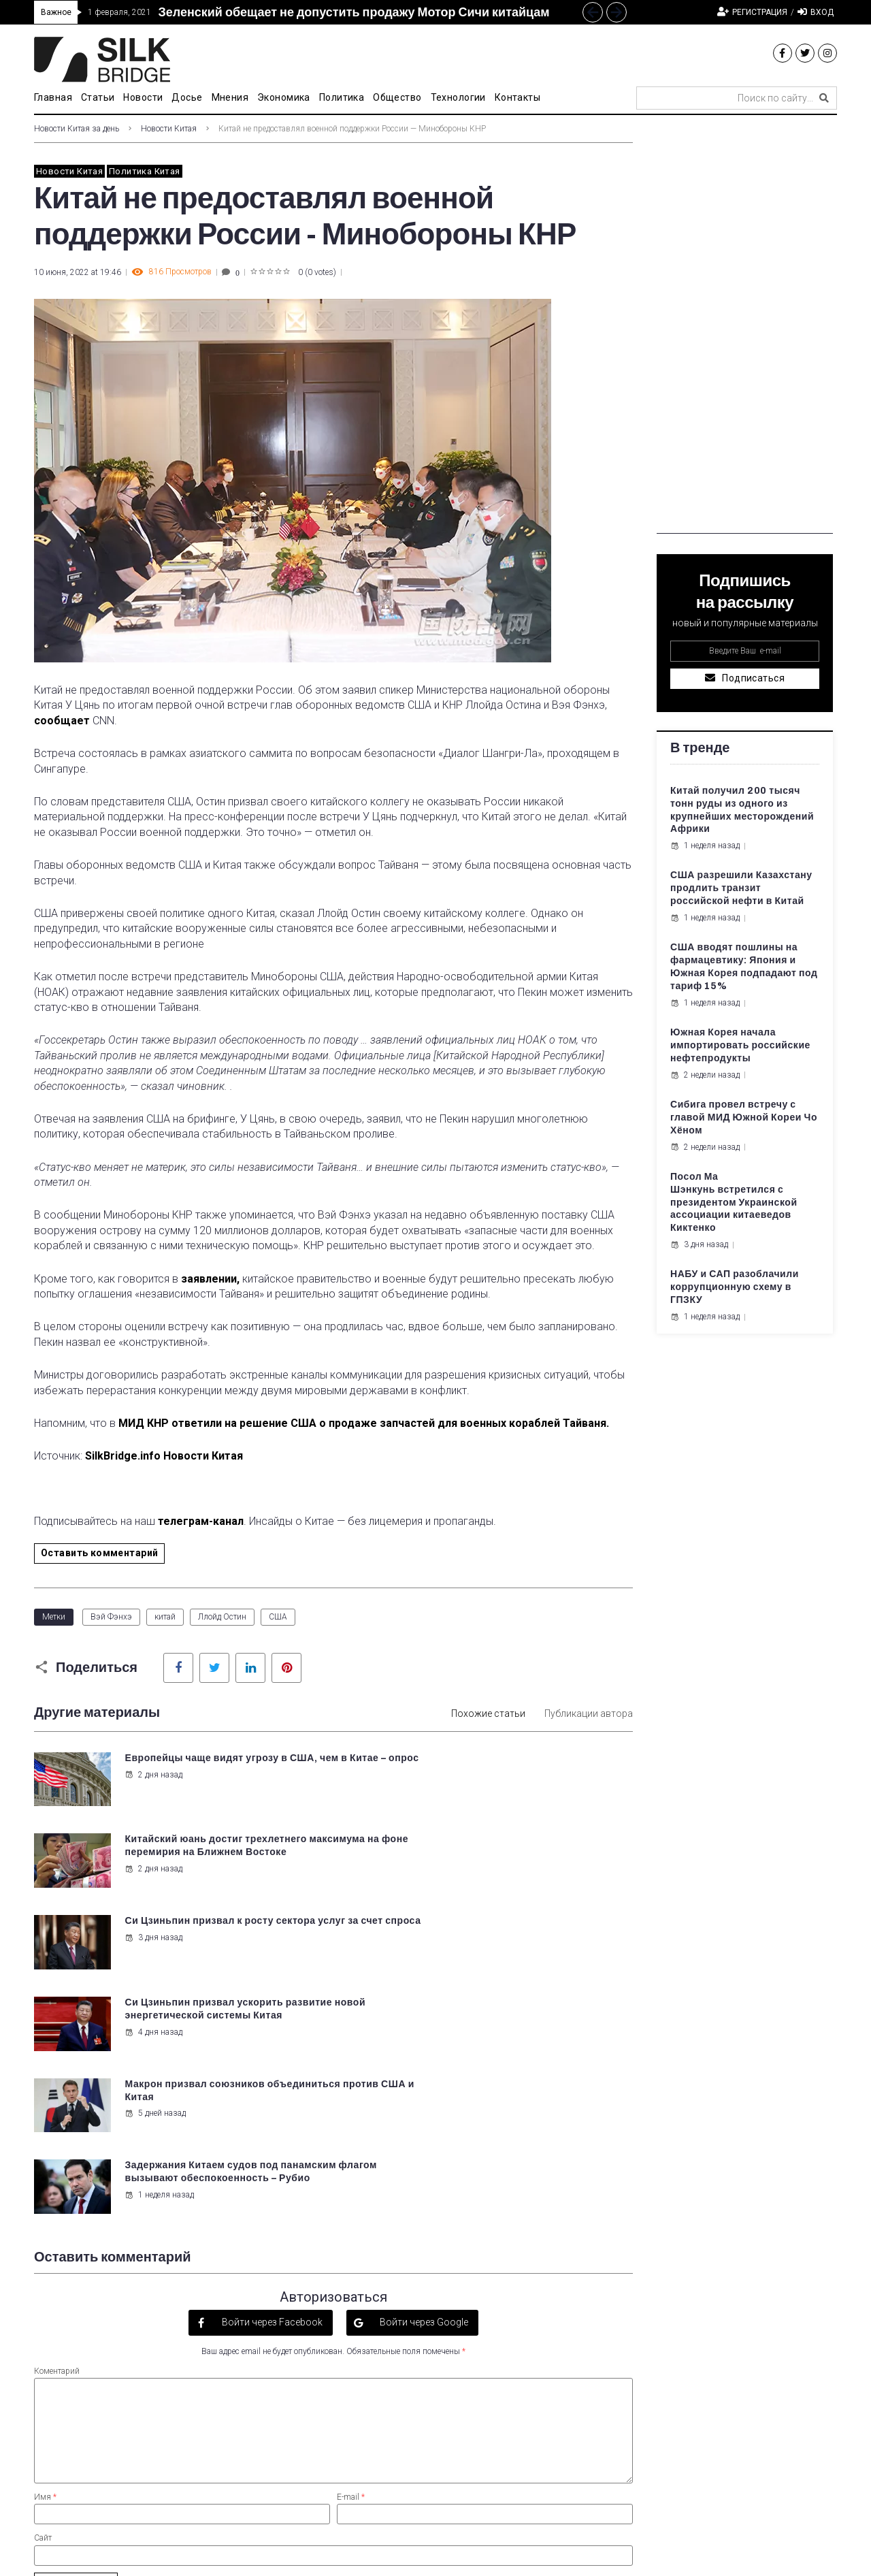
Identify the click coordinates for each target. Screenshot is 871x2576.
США (278, 1617)
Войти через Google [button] (423, 2075)
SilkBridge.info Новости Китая (165, 1455)
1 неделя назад (468, 1962)
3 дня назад (153, 1868)
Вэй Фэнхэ (111, 1617)
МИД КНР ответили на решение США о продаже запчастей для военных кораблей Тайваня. (365, 1423)
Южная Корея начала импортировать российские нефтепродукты (740, 1045)
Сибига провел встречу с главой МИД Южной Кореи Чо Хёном (743, 1117)
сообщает (62, 720)
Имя (45, 2250)
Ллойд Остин (222, 1617)
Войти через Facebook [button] (271, 2075)
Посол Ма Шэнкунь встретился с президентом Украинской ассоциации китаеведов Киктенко (734, 1203)
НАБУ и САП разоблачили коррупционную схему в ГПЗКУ (734, 1287)
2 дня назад (153, 1787)
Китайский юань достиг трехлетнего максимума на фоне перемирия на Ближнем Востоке (524, 1771)
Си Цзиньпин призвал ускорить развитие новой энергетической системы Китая (514, 1851)
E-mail (351, 2250)
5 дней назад (154, 1949)
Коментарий (57, 2124)
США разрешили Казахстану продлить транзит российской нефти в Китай (741, 888)
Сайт (43, 2291)
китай (165, 1617)
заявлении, (210, 1278)
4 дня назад (462, 1881)
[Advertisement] (745, 329)
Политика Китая (144, 171)
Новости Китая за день (76, 128)
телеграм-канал (201, 1521)
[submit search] (824, 98)
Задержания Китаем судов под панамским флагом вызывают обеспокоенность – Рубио (510, 1932)
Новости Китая (169, 128)
